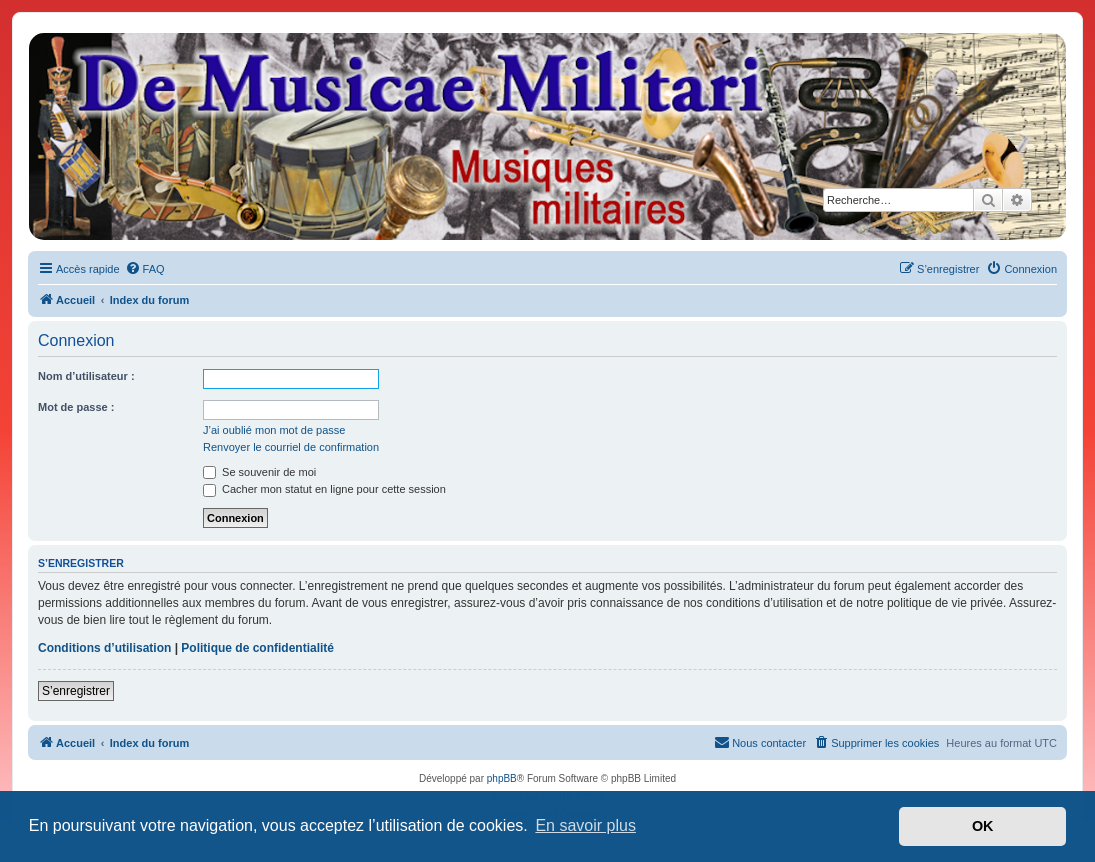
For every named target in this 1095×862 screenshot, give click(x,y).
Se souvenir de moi (259, 472)
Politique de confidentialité (257, 648)
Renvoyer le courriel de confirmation (291, 447)
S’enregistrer (76, 691)
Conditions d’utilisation (104, 648)
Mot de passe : (76, 407)
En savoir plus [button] (585, 825)
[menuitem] (145, 269)
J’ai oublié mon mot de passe (274, 430)
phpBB (502, 778)
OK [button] (983, 826)
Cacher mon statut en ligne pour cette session (324, 489)
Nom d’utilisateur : (86, 376)
